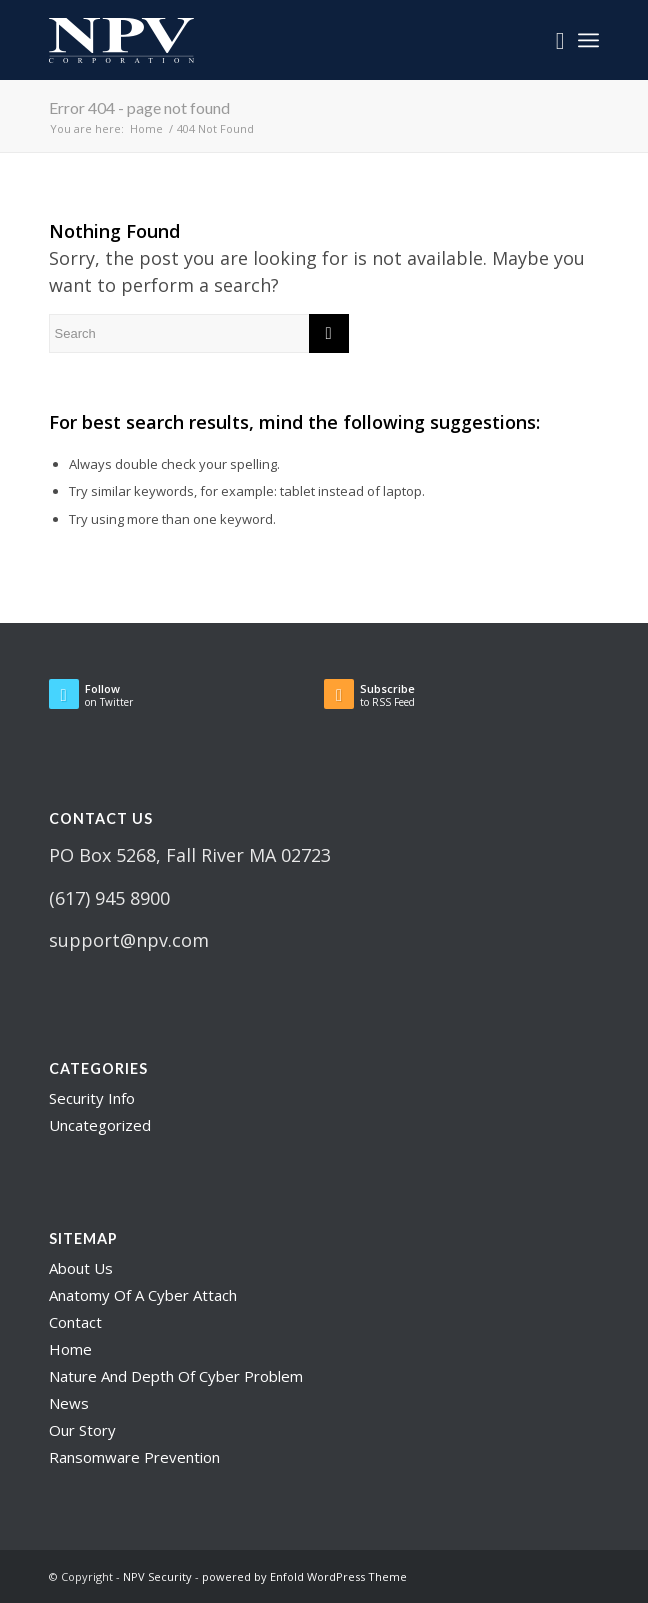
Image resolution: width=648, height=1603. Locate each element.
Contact (75, 1322)
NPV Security (157, 1576)
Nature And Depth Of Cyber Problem (176, 1376)
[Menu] (588, 40)
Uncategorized (100, 1125)
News (69, 1403)
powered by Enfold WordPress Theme (304, 1576)
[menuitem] (550, 40)
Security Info (92, 1098)
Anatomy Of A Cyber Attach (143, 1295)
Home (70, 1349)
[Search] (550, 40)
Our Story (82, 1430)
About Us (81, 1268)
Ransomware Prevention (134, 1457)
